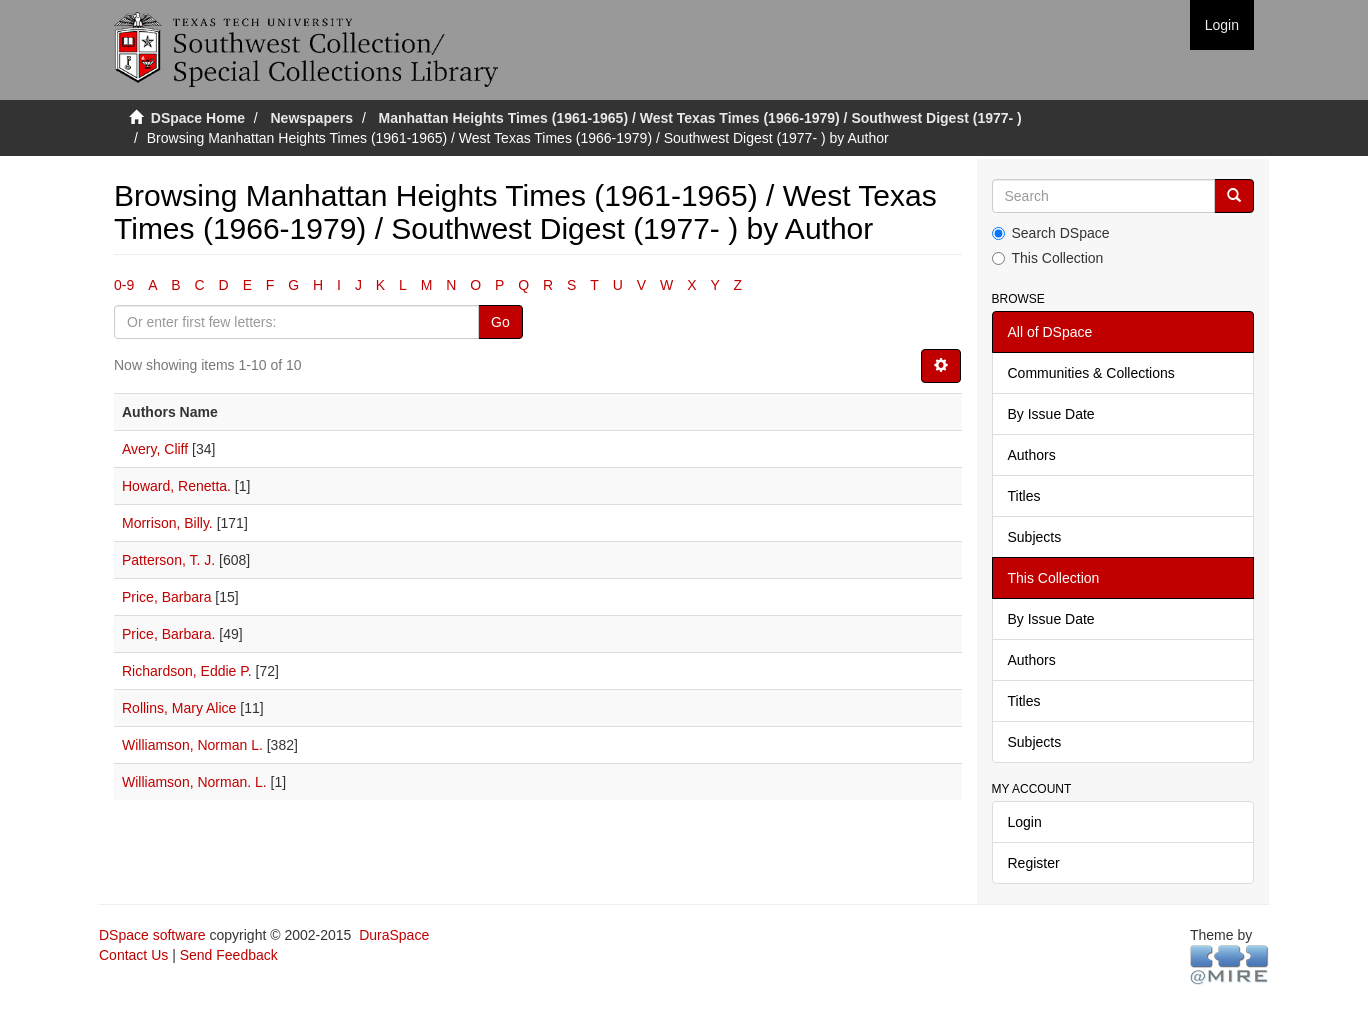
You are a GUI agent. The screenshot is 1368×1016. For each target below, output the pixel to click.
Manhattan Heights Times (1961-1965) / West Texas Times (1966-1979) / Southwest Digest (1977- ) (700, 118)
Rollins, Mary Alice (179, 708)
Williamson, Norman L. (192, 745)
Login (1025, 822)
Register (1034, 863)
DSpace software (152, 935)
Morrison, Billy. (167, 523)
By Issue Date (1051, 414)
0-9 (124, 285)
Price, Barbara (166, 597)
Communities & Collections (1091, 373)
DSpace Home (198, 118)
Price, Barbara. (168, 634)
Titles (1024, 496)
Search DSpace (1051, 233)
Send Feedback (229, 955)
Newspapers (312, 118)
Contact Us (133, 955)
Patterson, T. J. (168, 560)
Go (500, 322)
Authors (1032, 455)
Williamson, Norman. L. (194, 782)
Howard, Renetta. (176, 486)
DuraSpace (394, 935)
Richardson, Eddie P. (187, 671)
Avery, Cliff (155, 449)
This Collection (1048, 258)
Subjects (1035, 537)
